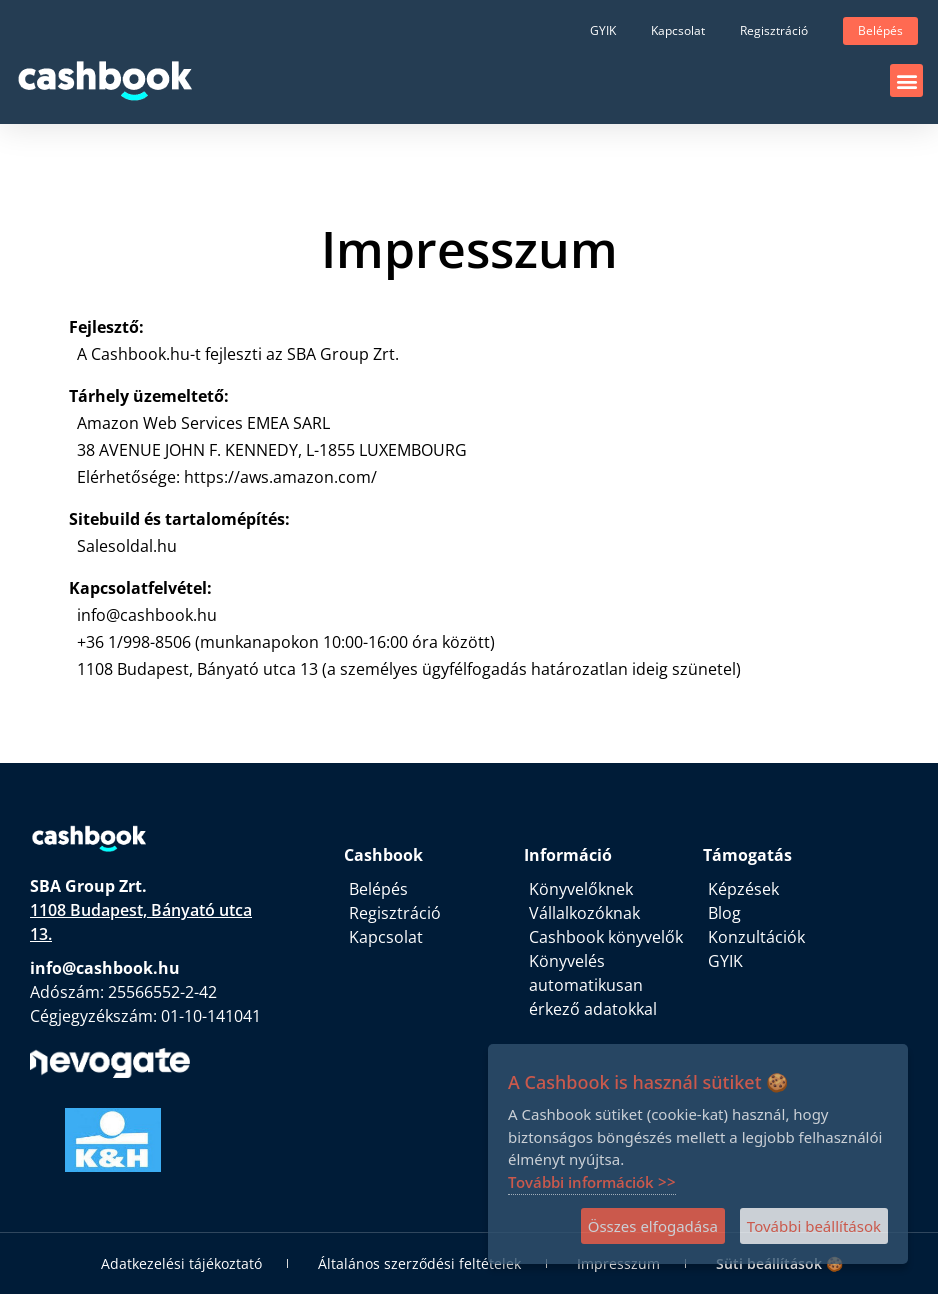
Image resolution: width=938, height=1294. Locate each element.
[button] (906, 80)
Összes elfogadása (653, 1226)
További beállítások (814, 1226)
